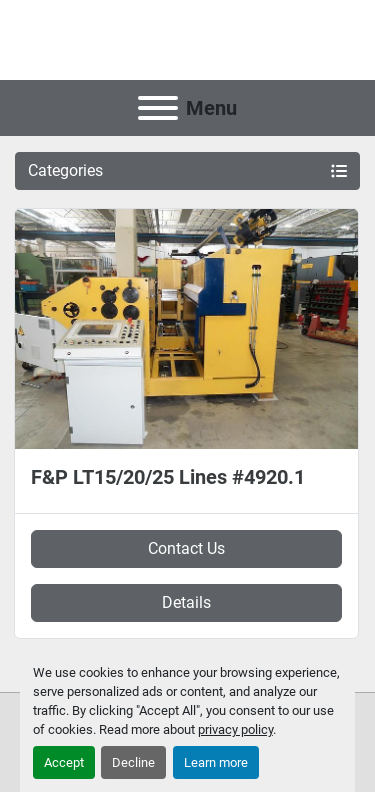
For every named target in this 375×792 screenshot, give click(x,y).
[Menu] (158, 108)
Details (186, 602)
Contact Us (186, 548)
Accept (64, 762)
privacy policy (235, 729)
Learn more (216, 762)
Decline (133, 762)
